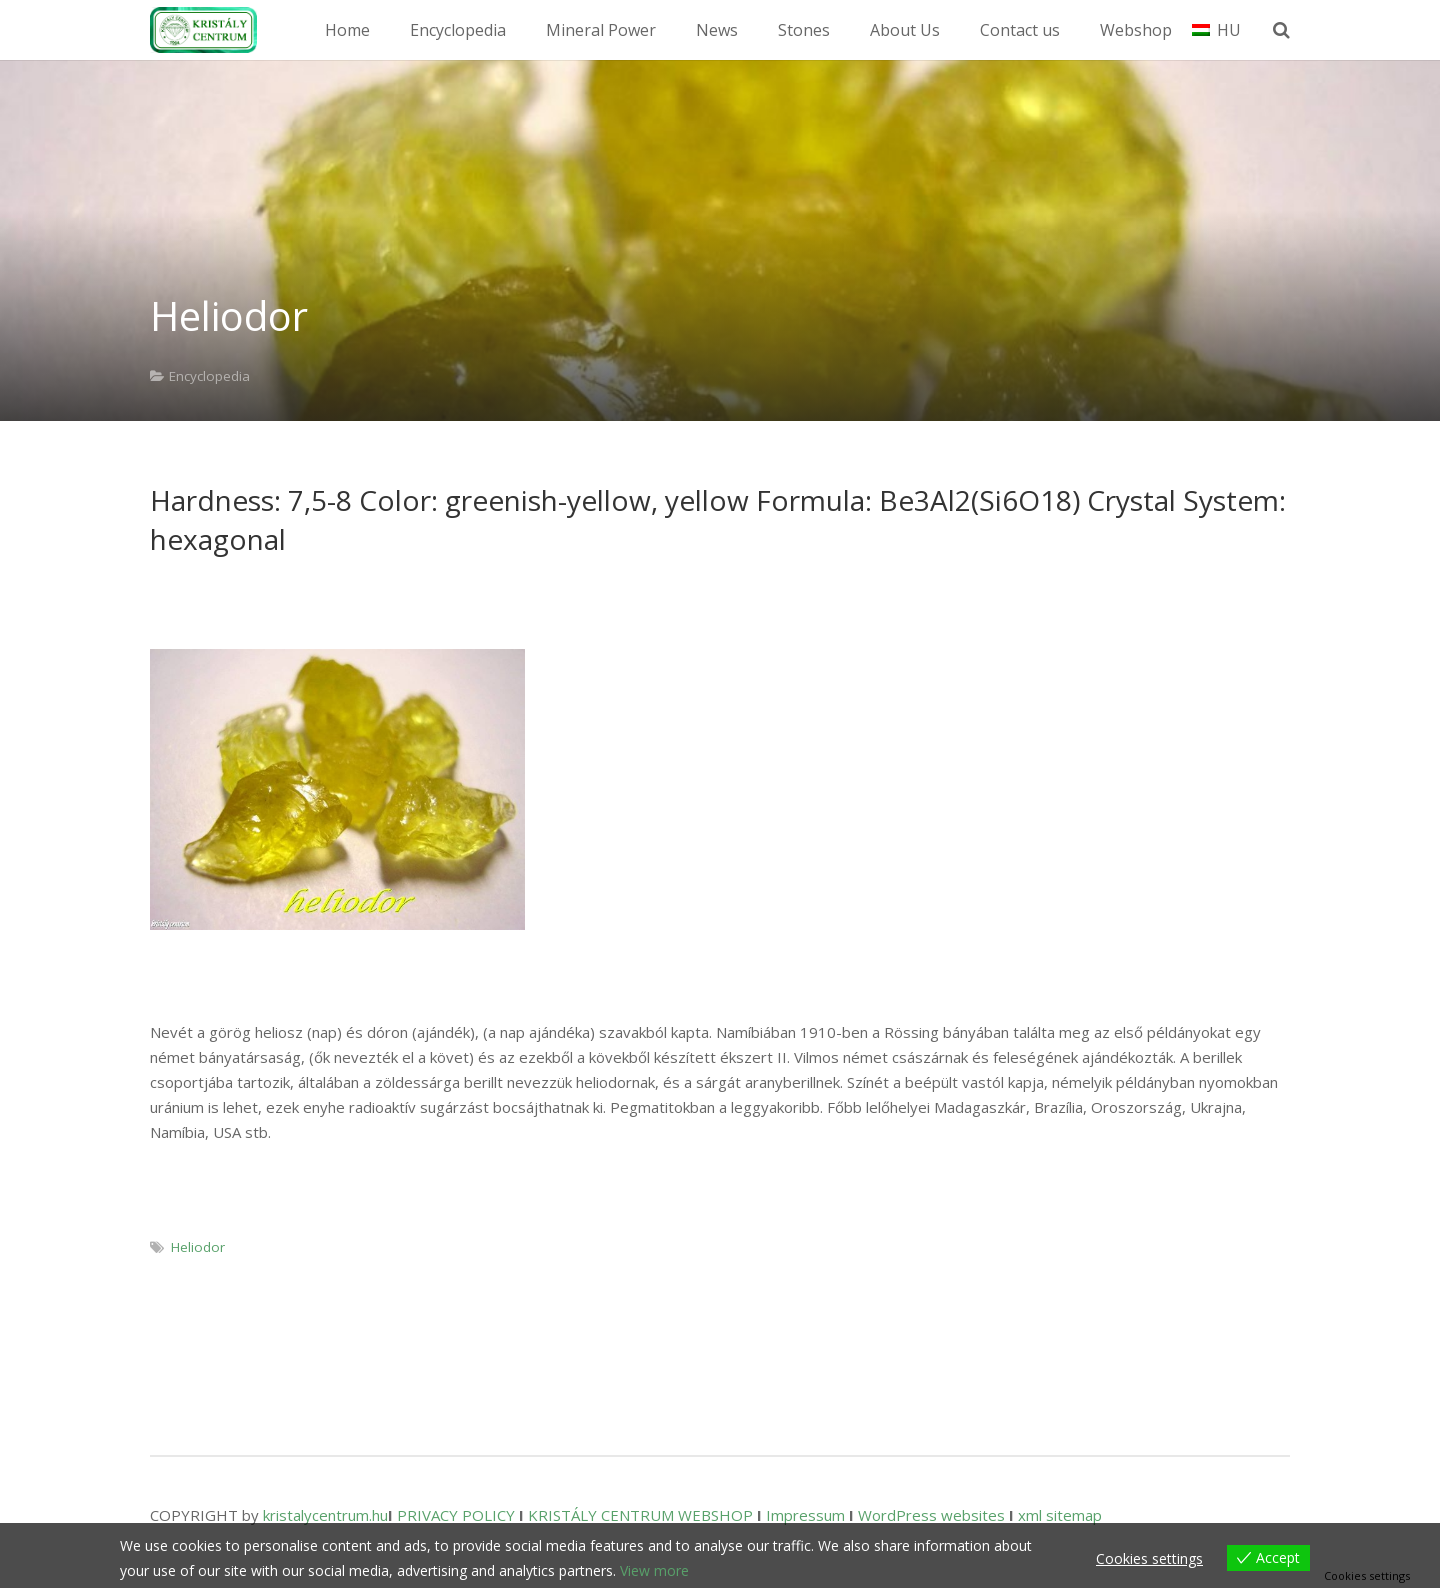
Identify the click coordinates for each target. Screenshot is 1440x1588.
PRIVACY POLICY (456, 1515)
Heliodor (198, 1247)
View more (654, 1570)
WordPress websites (931, 1515)
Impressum (805, 1515)
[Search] (1287, 30)
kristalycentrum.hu (325, 1515)
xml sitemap (1060, 1515)
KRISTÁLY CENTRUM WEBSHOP (640, 1515)
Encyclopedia (209, 376)
